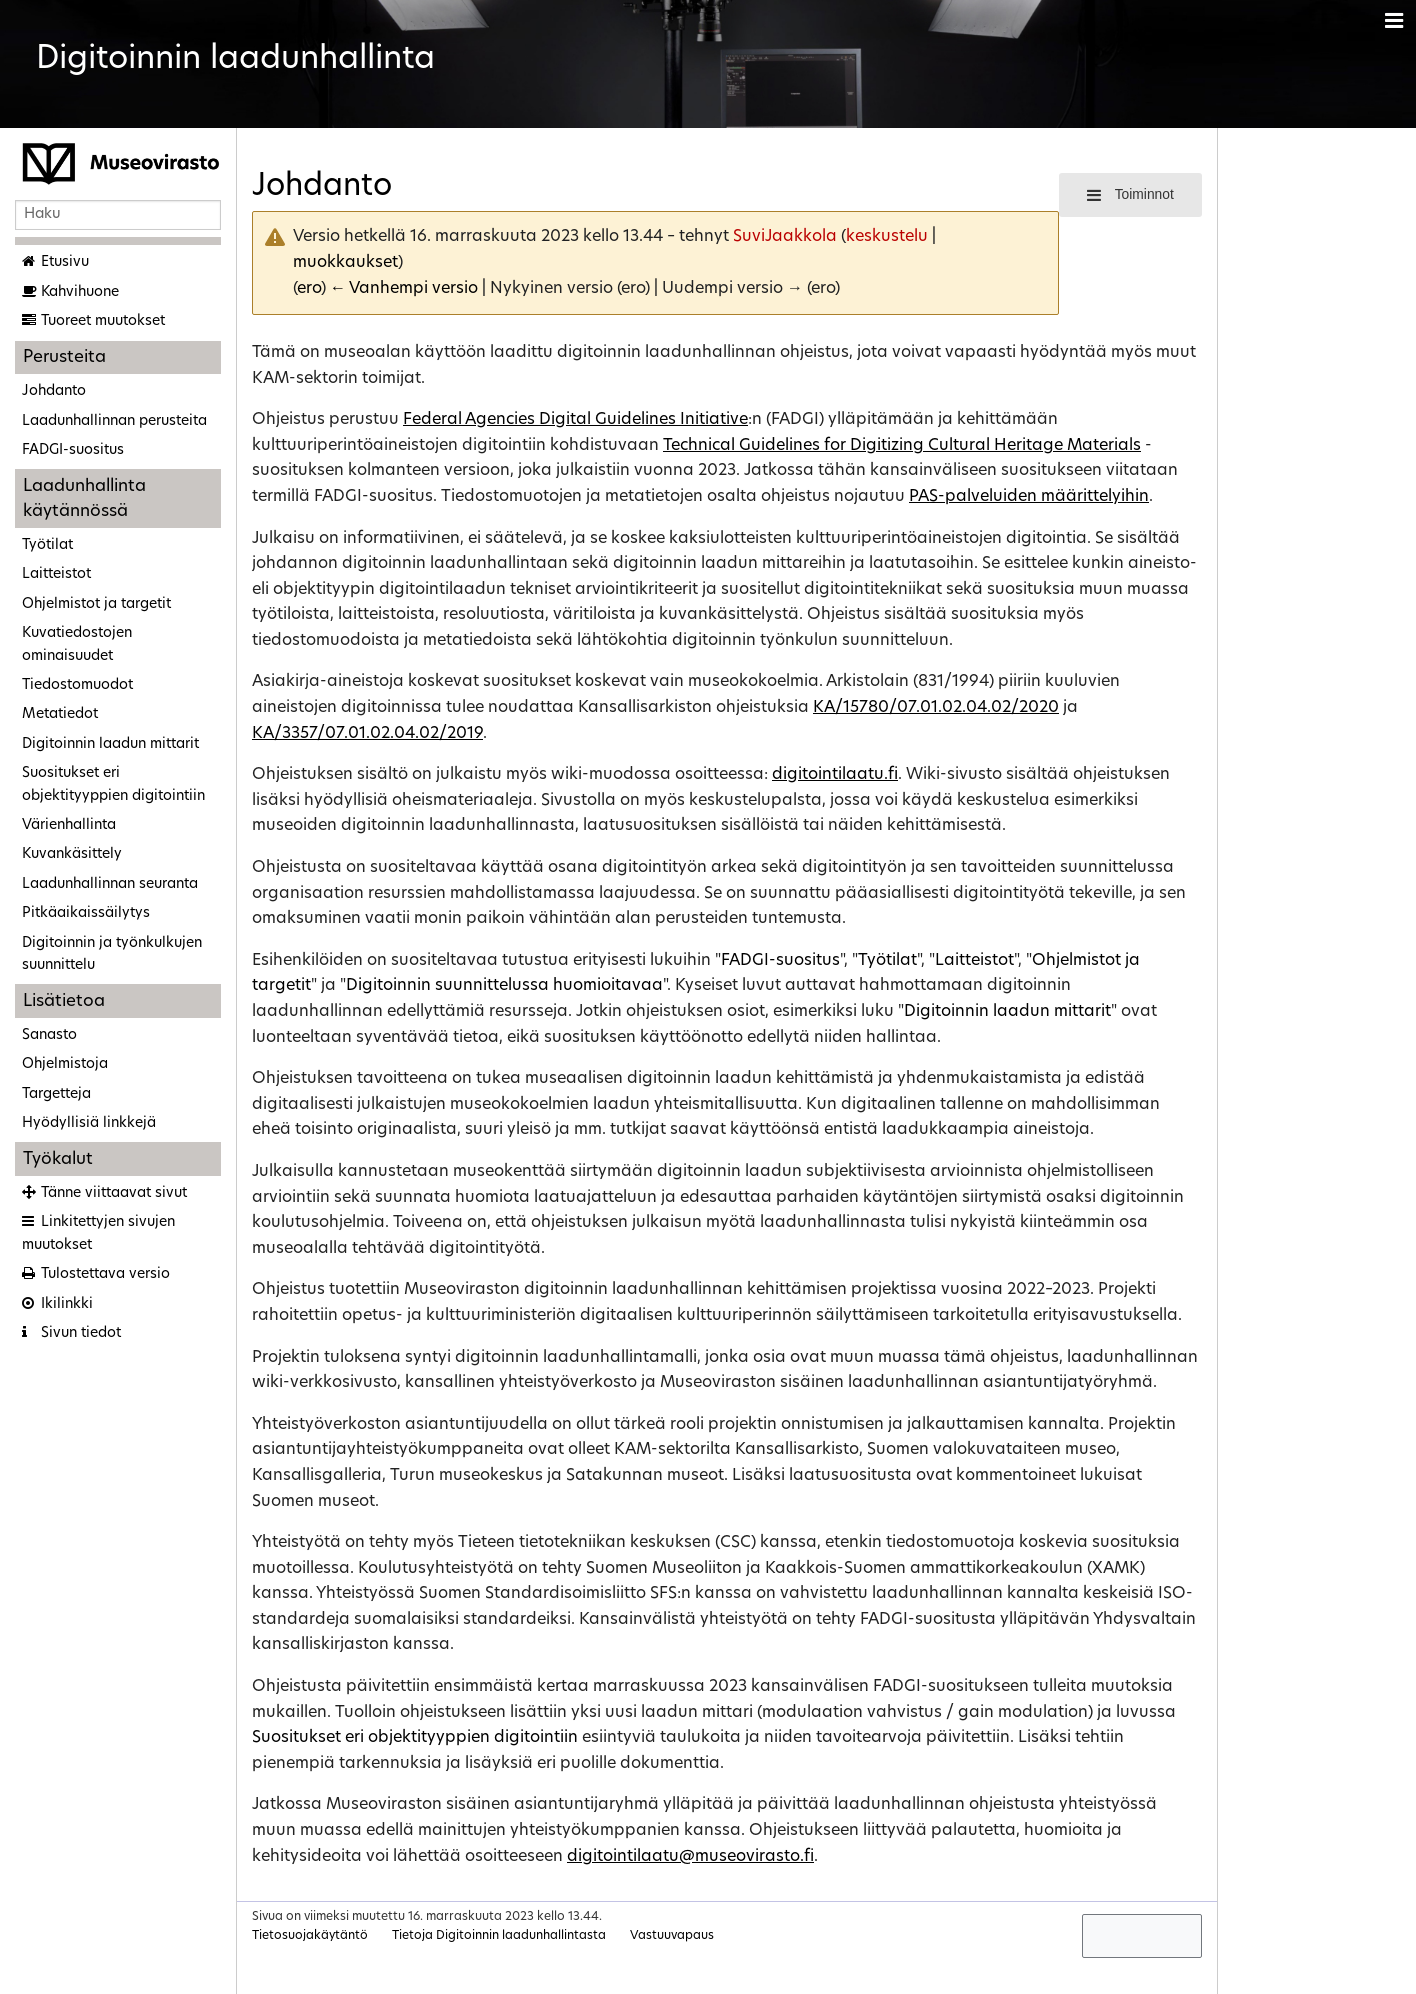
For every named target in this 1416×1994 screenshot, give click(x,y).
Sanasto (49, 1035)
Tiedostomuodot (77, 685)
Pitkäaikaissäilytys (86, 913)
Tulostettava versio (105, 1274)
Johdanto (54, 391)
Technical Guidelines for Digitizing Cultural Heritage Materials (902, 446)
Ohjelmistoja (65, 1064)
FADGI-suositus (73, 450)
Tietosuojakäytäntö (310, 1936)
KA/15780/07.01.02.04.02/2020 (936, 708)
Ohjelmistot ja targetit (96, 604)
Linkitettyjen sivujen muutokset (98, 1233)
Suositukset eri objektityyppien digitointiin (113, 784)
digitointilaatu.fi (835, 775)
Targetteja (56, 1094)
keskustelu (887, 237)
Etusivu (65, 262)
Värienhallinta (69, 825)
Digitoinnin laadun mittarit (110, 744)
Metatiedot (60, 714)
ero (309, 289)
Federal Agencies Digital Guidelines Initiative (575, 420)
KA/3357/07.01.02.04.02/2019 (367, 734)
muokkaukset (345, 263)
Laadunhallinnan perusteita (114, 421)
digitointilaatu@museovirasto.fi (690, 1857)
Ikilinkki (67, 1304)
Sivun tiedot (81, 1333)
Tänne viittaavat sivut (114, 1193)
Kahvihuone (80, 292)
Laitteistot (56, 574)
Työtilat (47, 545)
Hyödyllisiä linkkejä (89, 1123)
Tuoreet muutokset (103, 321)
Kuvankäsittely (72, 854)
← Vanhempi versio (404, 289)
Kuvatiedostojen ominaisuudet (77, 644)
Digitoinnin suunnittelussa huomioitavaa (504, 986)
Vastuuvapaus (672, 1936)
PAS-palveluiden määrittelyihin (1029, 497)
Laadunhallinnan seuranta (110, 884)
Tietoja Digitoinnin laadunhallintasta (499, 1936)
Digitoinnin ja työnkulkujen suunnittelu (112, 954)
